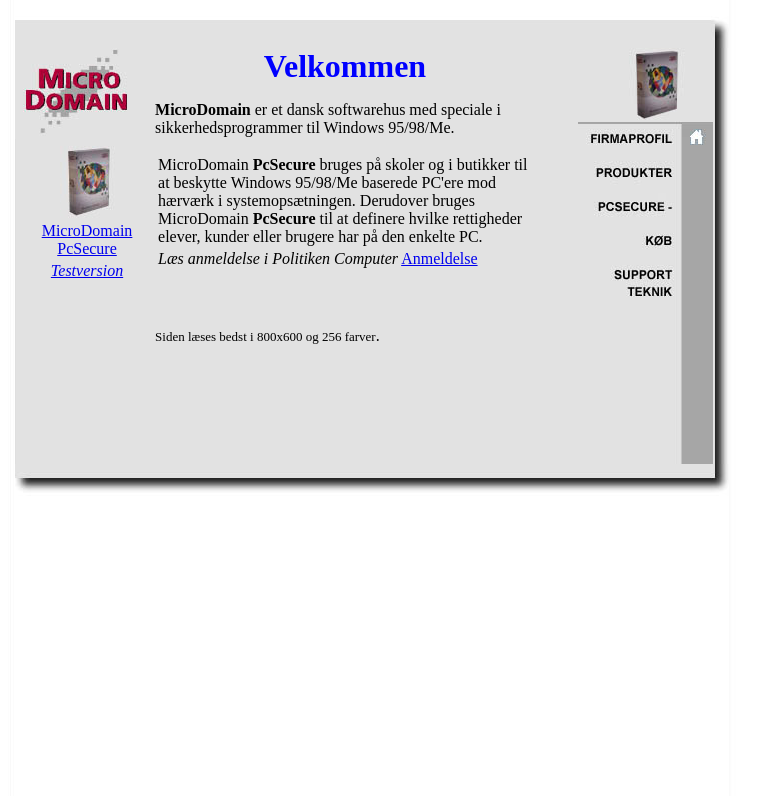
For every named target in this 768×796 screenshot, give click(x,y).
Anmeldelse (439, 258)
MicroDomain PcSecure (87, 239)
